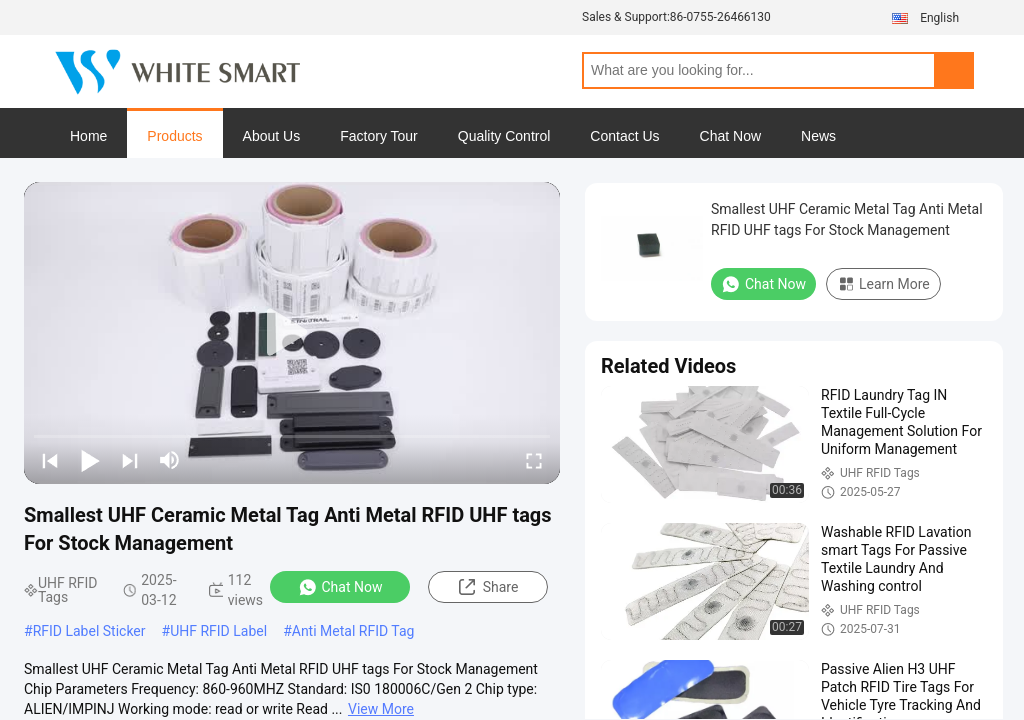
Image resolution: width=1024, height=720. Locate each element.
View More (381, 709)
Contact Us (624, 136)
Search (954, 70)
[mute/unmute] (170, 460)
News (818, 136)
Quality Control (504, 136)
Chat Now (730, 136)
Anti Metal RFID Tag (353, 631)
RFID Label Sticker (89, 631)
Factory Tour (379, 136)
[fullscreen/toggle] (534, 460)
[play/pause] (90, 460)
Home (88, 136)
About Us (272, 136)
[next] (130, 460)
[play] (292, 333)
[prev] (50, 460)
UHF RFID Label (218, 631)
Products (174, 136)
